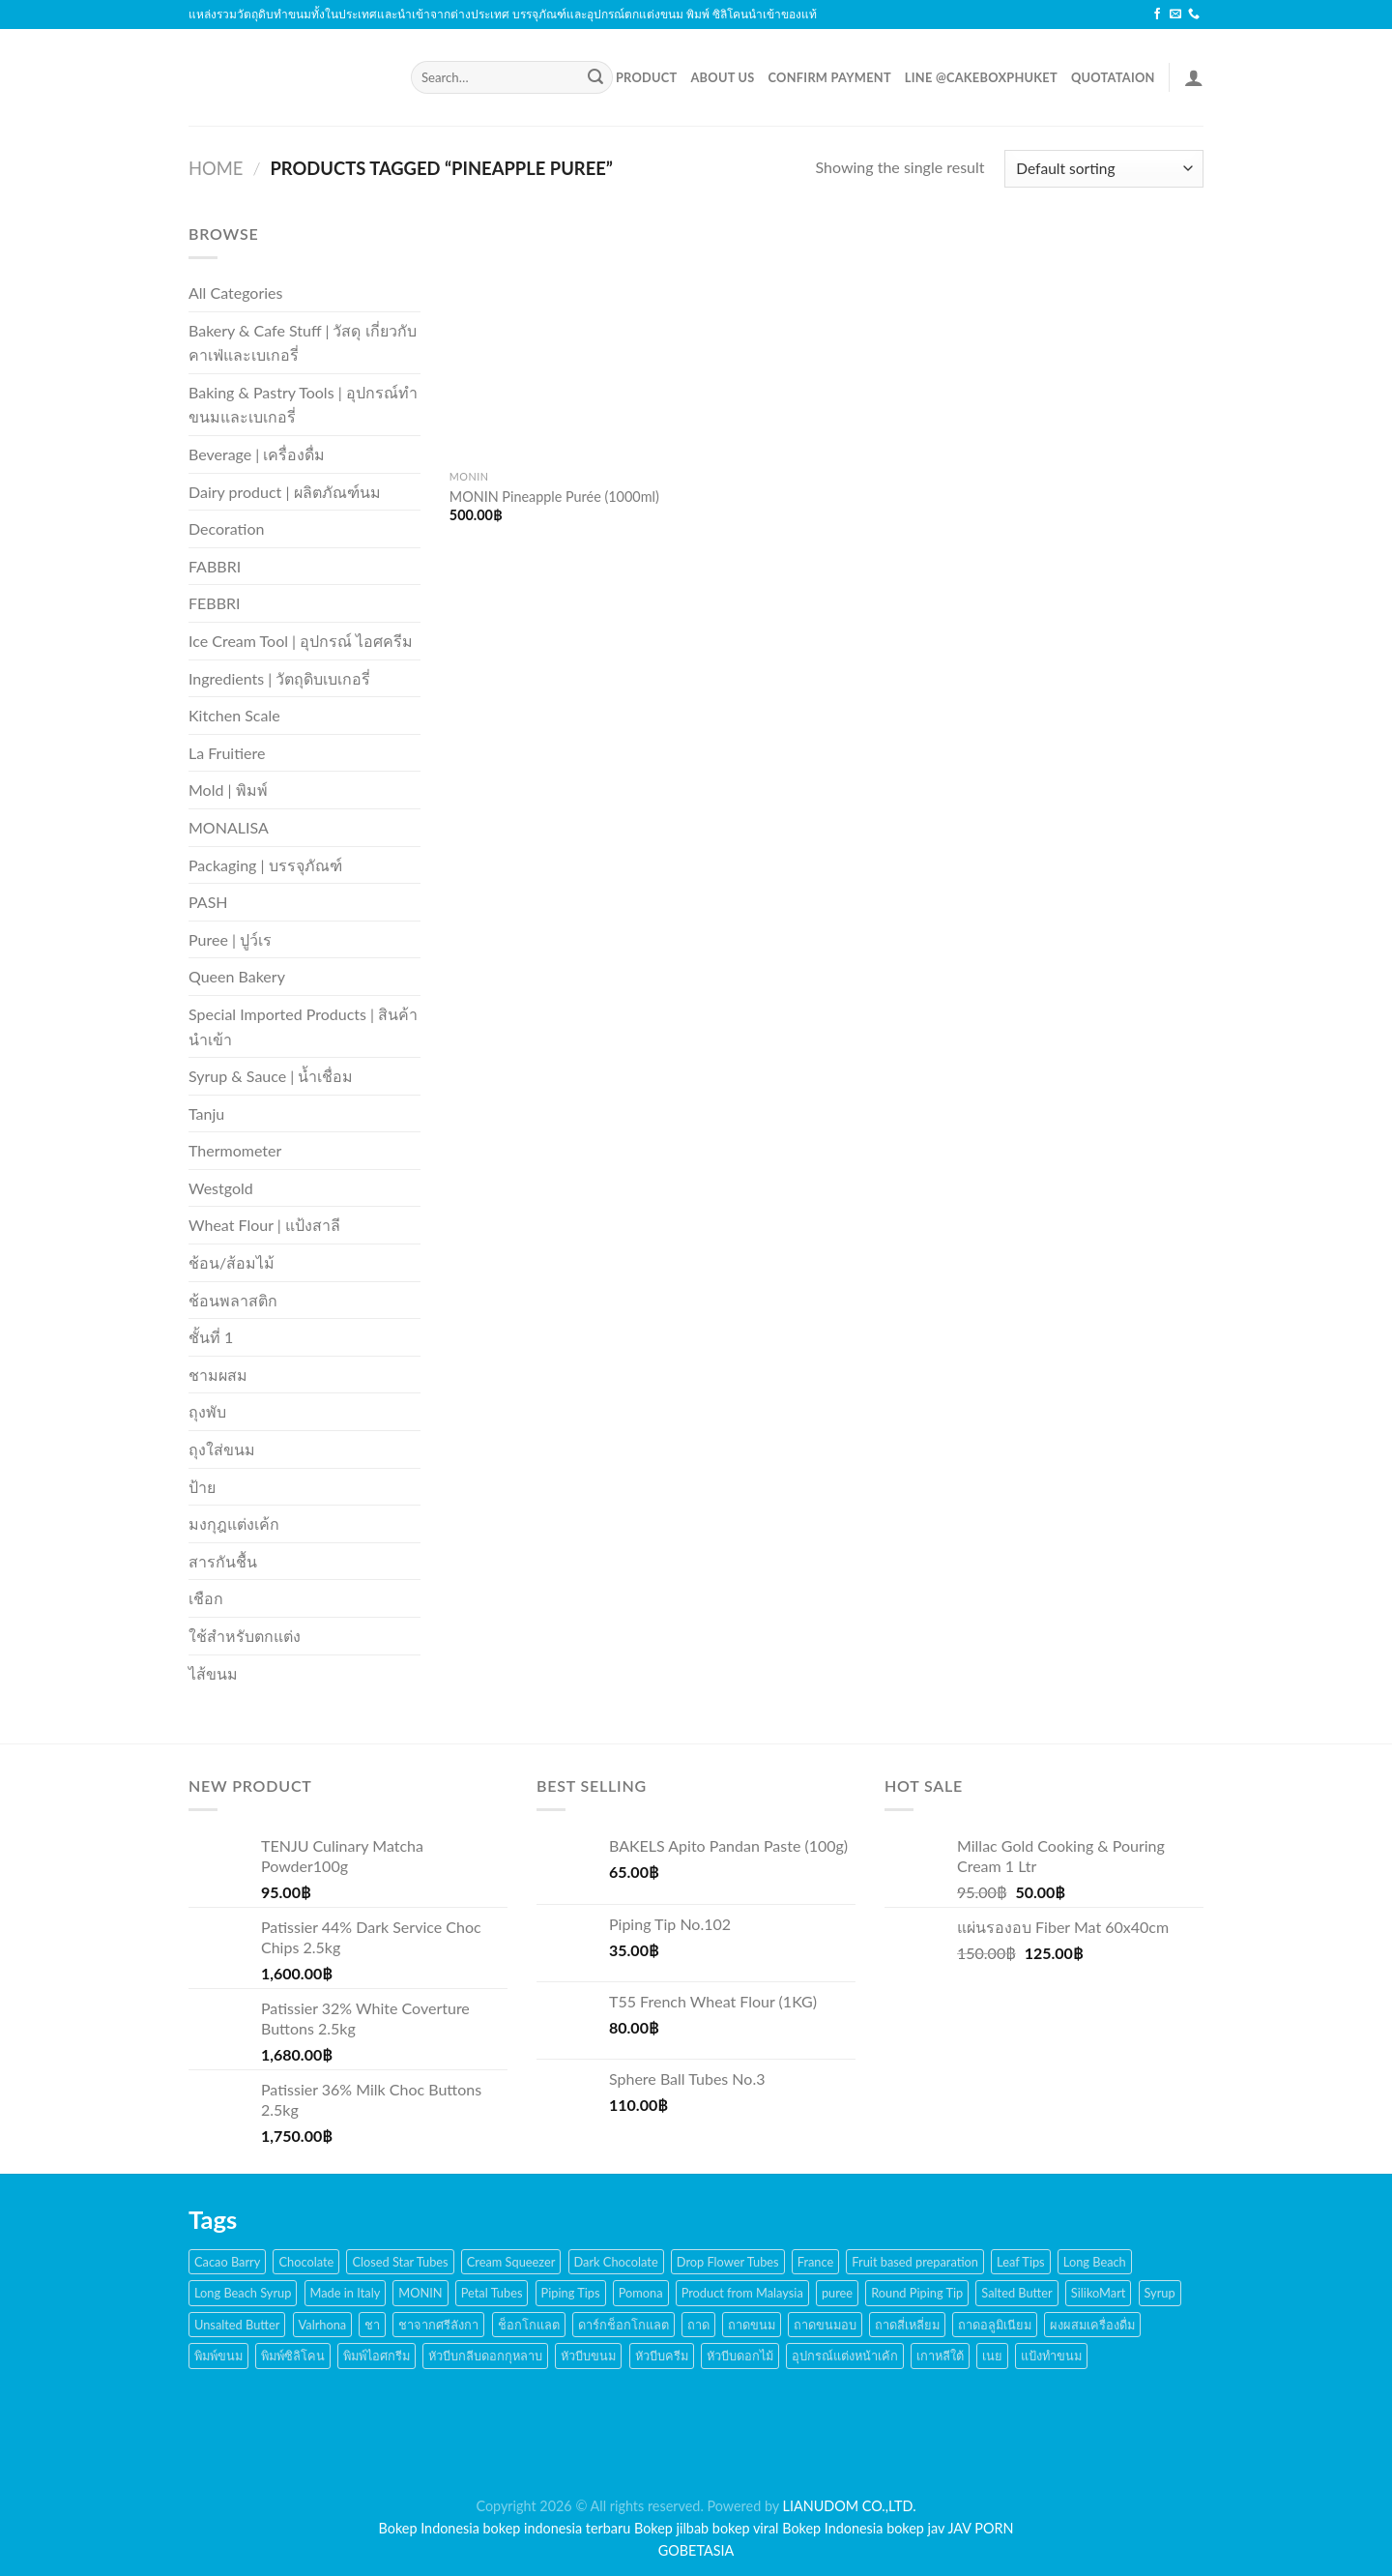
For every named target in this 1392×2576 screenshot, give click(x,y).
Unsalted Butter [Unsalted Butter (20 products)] (236, 2324)
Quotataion (1113, 77)
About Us (722, 77)
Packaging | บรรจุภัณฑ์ (265, 865)
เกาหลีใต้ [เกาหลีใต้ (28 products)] (940, 2355)
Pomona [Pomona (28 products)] (641, 2292)
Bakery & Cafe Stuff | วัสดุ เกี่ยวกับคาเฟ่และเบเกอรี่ (302, 343)
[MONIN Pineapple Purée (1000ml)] (569, 340)
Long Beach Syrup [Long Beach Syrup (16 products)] (242, 2292)
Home (215, 168)
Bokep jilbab (671, 2528)
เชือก (205, 1598)
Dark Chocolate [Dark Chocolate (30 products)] (616, 2261)
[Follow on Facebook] (1157, 14)
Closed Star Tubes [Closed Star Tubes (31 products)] (400, 2261)
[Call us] (1194, 14)
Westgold (220, 1188)
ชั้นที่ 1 (210, 1337)
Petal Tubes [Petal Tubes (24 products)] (492, 2292)
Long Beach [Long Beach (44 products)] (1094, 2261)
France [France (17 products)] (816, 2261)
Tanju (206, 1113)
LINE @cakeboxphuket (981, 77)
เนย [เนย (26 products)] (992, 2355)
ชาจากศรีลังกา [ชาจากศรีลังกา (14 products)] (438, 2324)
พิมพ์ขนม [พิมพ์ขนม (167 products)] (218, 2355)
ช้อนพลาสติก (232, 1300)
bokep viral (745, 2528)
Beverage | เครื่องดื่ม (256, 454)
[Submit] (595, 77)
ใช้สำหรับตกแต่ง (244, 1635)
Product (647, 77)
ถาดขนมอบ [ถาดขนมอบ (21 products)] (825, 2324)
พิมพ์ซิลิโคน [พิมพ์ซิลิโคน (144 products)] (293, 2355)
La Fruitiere (226, 753)
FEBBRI (214, 603)
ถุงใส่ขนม (221, 1449)
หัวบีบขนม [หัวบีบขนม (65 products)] (588, 2355)
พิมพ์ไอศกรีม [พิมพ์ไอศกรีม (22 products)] (376, 2355)
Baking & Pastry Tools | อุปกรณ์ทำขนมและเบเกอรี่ (303, 404)
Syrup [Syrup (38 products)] (1160, 2292)
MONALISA (228, 827)
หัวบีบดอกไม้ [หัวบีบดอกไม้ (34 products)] (740, 2355)
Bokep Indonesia (429, 2528)
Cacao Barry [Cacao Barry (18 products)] (227, 2261)
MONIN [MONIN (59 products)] (420, 2292)
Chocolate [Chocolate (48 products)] (306, 2261)
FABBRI (214, 566)
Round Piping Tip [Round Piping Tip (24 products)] (917, 2292)
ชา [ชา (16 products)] (372, 2324)
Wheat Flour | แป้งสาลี (264, 1224)
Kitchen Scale (234, 715)
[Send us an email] (1175, 14)
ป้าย (202, 1487)
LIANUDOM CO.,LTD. (849, 2506)
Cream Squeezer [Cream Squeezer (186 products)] (511, 2261)
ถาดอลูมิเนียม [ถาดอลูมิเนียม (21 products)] (994, 2324)
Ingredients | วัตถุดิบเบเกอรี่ (279, 678)
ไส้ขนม (213, 1673)
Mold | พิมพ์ (228, 789)
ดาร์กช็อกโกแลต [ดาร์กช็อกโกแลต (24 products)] (623, 2324)
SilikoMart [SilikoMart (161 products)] (1098, 2292)
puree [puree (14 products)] (837, 2292)
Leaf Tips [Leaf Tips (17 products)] (1021, 2261)
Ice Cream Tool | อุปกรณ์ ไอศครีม (300, 640)
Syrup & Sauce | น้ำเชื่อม (270, 1076)
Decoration (226, 528)
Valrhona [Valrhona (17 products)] (323, 2324)
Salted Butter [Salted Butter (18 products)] (1016, 2292)
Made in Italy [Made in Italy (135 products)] (345, 2292)
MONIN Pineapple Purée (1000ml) (554, 496)
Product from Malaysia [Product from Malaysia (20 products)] (742, 2292)
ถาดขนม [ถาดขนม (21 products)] (751, 2324)
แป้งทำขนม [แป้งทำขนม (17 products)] (1051, 2355)
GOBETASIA (696, 2550)
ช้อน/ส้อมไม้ (231, 1262)
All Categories (235, 292)
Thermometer (234, 1150)
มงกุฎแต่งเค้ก (233, 1523)
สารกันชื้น (222, 1561)
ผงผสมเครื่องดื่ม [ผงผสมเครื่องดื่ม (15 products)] (1092, 2324)
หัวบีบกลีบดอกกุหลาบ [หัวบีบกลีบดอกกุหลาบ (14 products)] (485, 2355)
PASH (208, 902)
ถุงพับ (207, 1411)
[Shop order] (1104, 169)
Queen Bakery (236, 976)
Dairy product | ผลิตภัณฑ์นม (284, 492)
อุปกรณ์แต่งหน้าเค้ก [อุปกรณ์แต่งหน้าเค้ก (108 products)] (845, 2355)
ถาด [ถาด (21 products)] (698, 2324)
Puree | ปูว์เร (230, 939)
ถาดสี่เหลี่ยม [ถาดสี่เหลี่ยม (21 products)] (907, 2324)
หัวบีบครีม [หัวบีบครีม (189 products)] (661, 2355)
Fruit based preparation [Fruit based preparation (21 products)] (915, 2261)
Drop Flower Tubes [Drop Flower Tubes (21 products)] (728, 2261)
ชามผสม (217, 1374)
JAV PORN (980, 2528)
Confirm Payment (829, 77)
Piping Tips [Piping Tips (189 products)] (570, 2292)
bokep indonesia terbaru (557, 2528)
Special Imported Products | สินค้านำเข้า (303, 1026)
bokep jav (915, 2528)
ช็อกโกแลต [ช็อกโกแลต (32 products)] (529, 2324)
